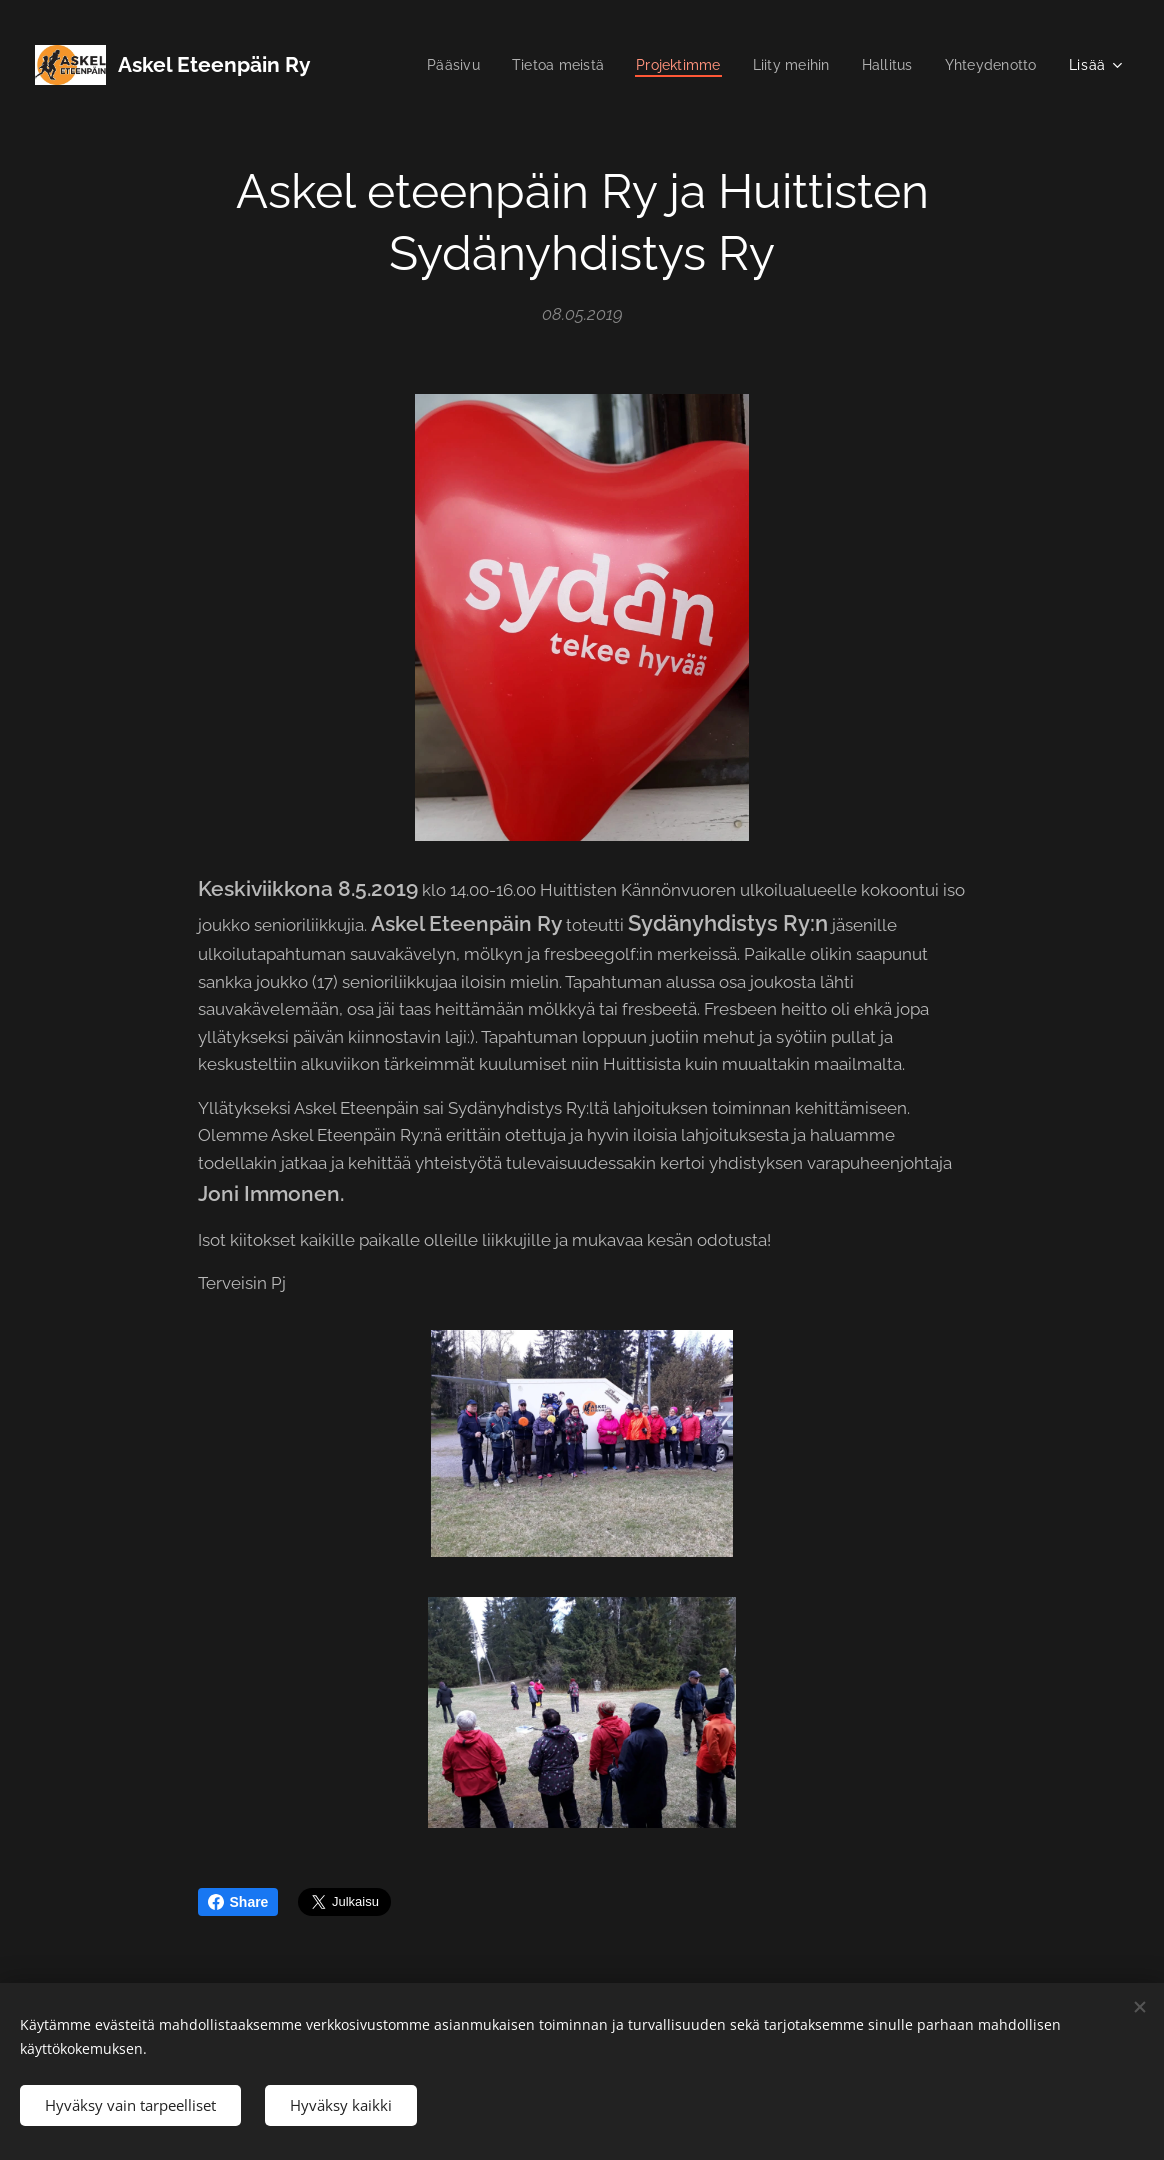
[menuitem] (431, 65)
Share (238, 1902)
